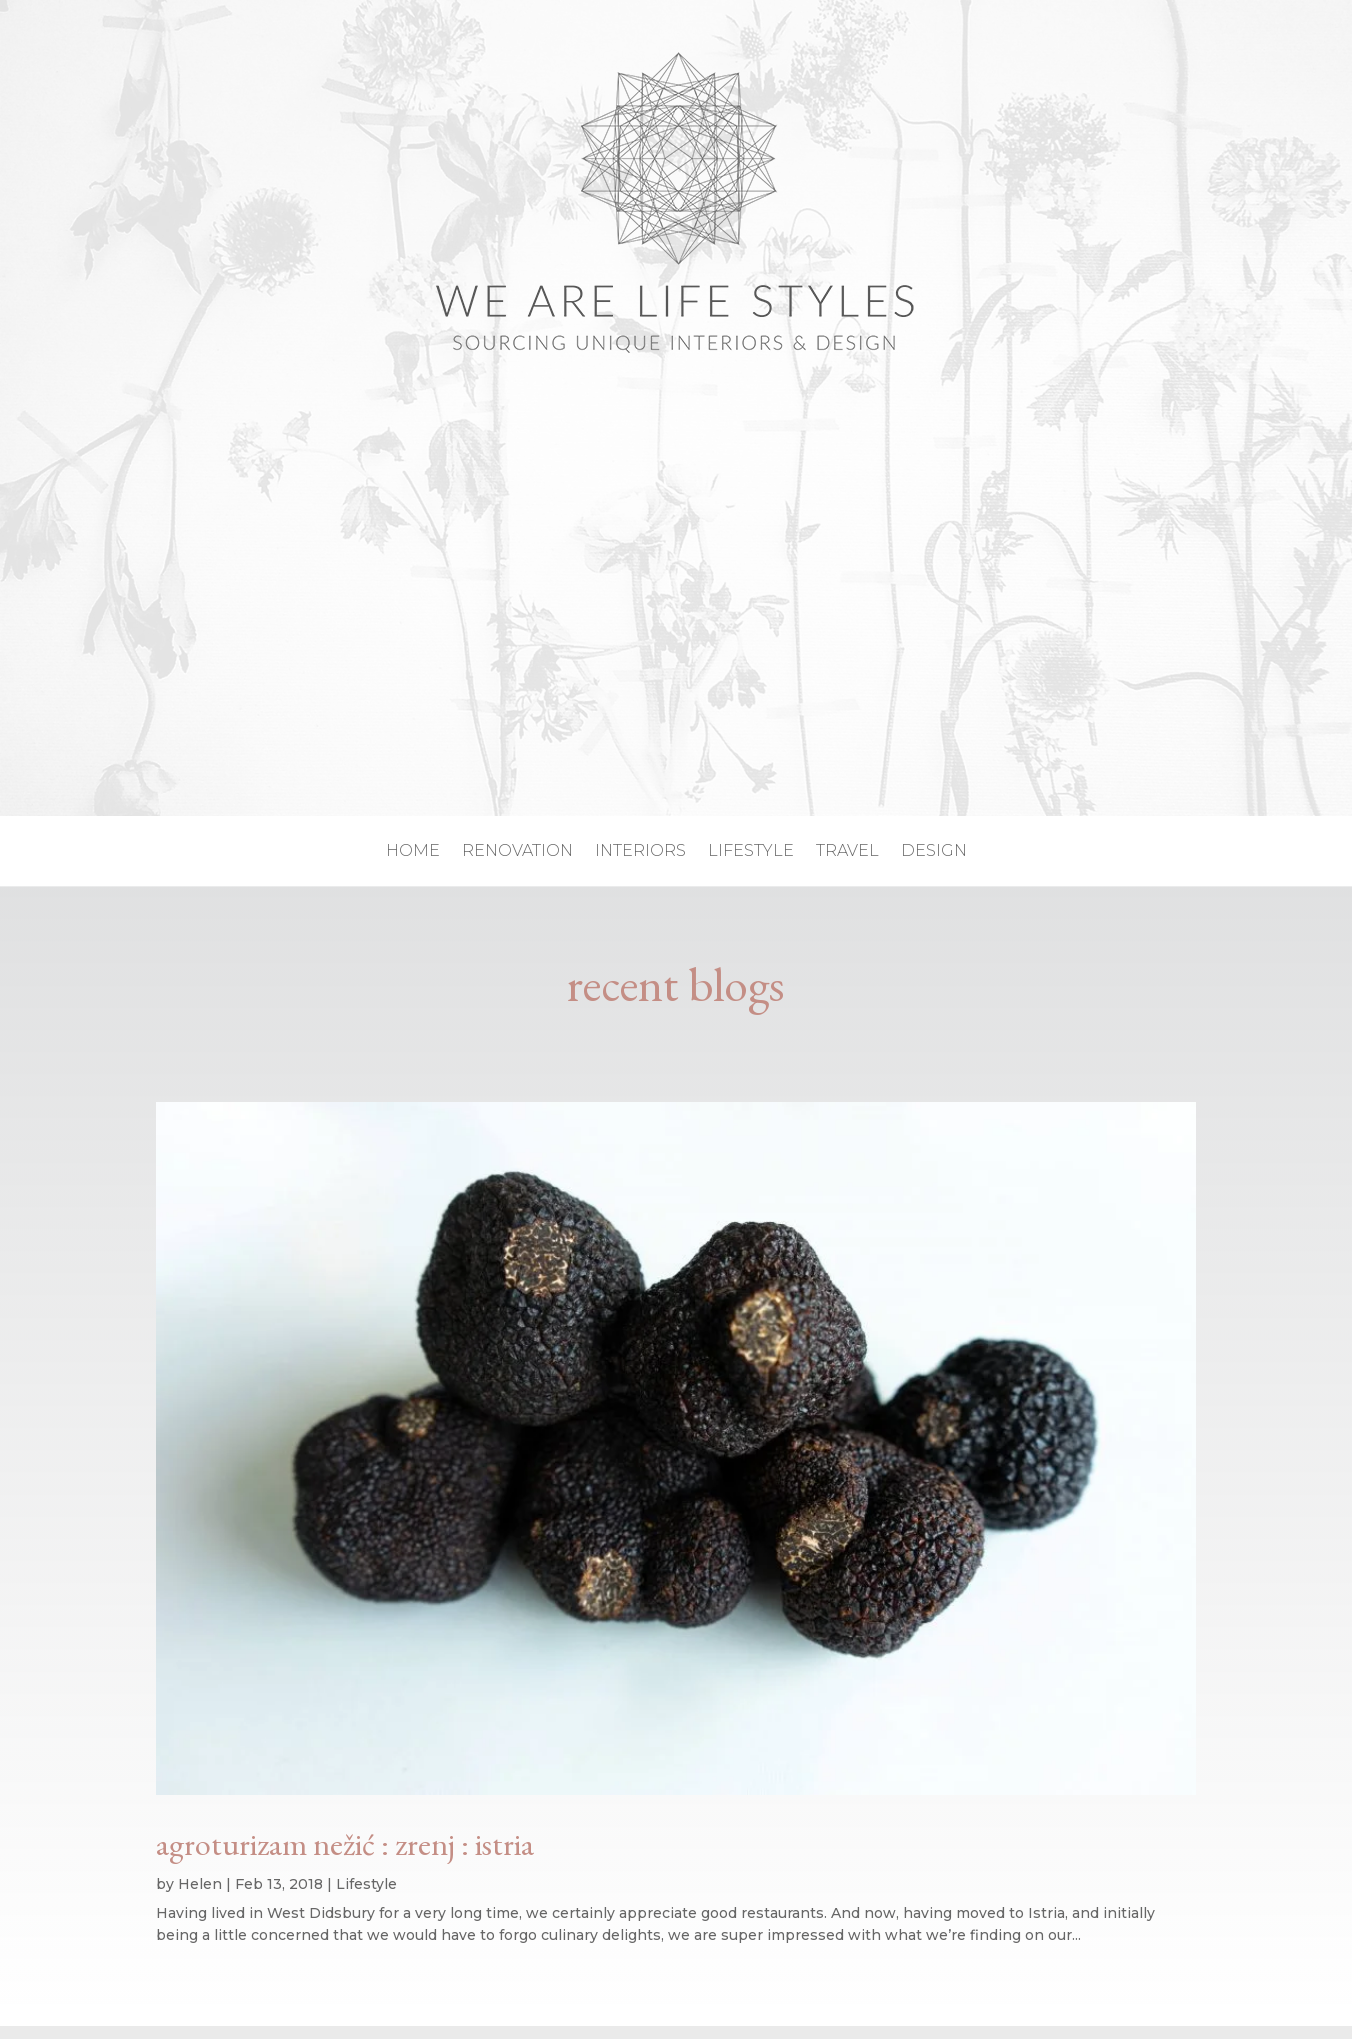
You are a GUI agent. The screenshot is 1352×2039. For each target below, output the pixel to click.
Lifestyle (366, 1884)
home (413, 852)
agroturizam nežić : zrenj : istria (345, 1844)
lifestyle (751, 852)
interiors (640, 852)
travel (847, 852)
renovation (517, 852)
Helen (200, 1884)
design (934, 852)
